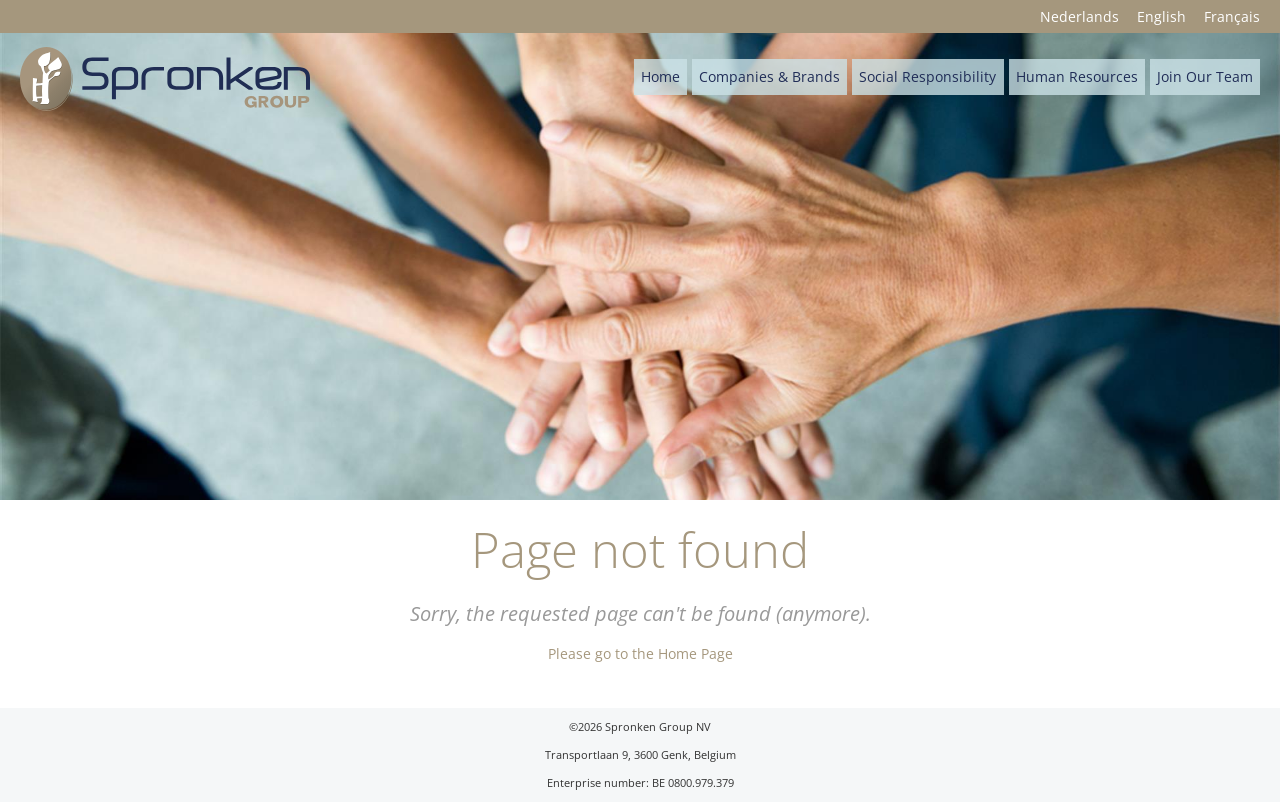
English (1161, 16)
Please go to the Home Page (640, 653)
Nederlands (1079, 16)
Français (1232, 16)
